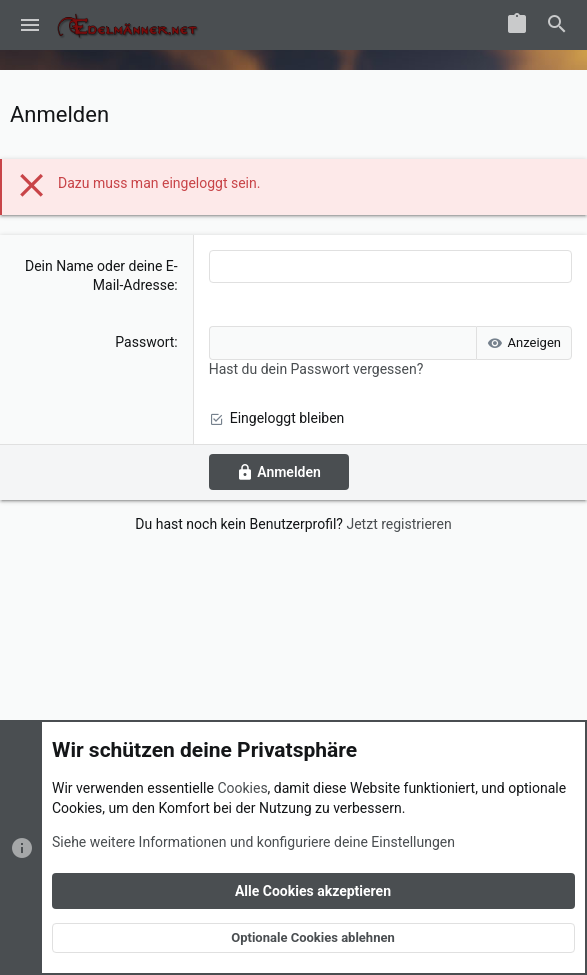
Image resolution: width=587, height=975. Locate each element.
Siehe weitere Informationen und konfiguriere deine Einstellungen (253, 841)
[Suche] (557, 25)
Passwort (144, 342)
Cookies (242, 788)
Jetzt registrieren (398, 524)
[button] (30, 25)
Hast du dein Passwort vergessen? (316, 369)
